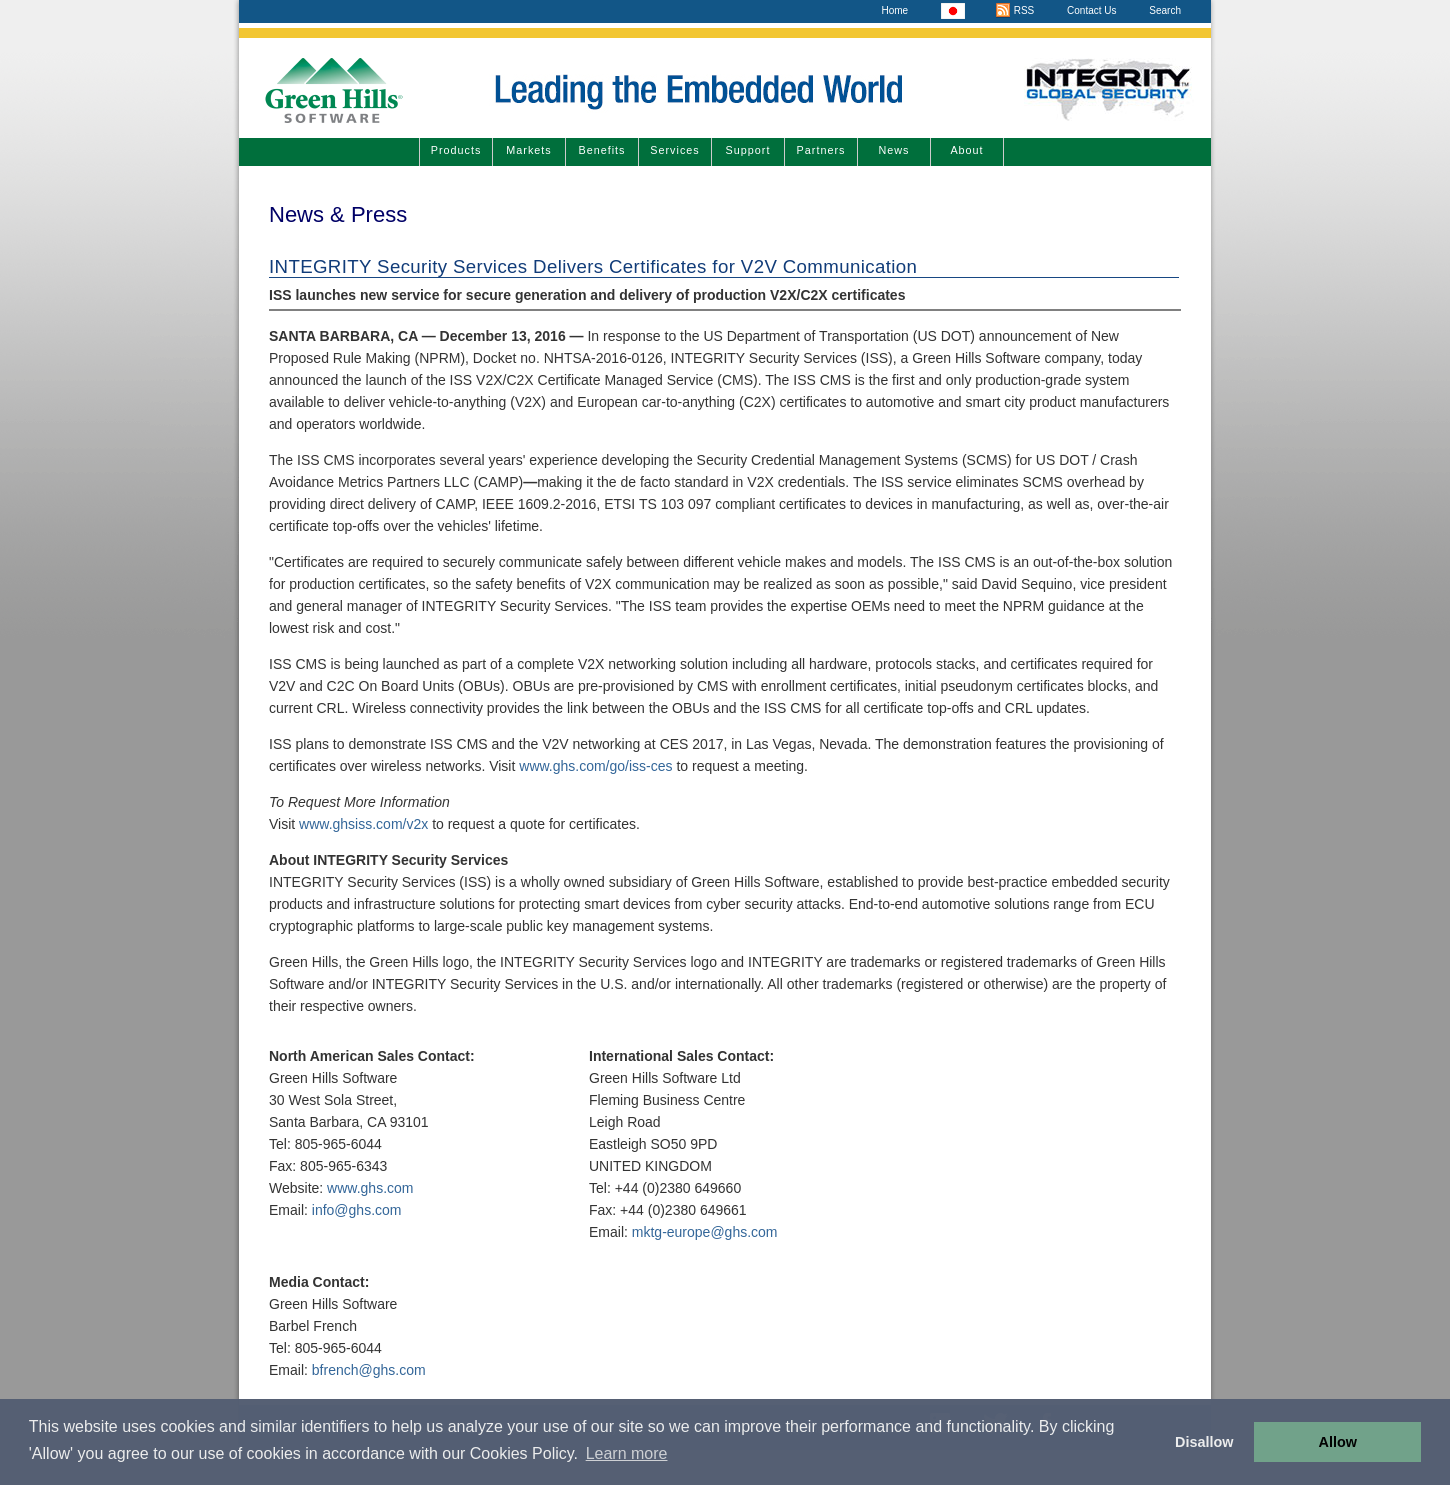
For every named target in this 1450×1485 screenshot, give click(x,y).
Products (456, 150)
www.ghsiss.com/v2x (363, 824)
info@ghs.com (357, 1210)
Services (674, 150)
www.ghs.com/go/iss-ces (595, 766)
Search (1165, 10)
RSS (1014, 10)
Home (894, 10)
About (966, 150)
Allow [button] (1338, 1442)
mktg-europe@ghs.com (705, 1232)
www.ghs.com (370, 1188)
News (894, 150)
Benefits (601, 150)
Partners (821, 150)
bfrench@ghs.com (369, 1370)
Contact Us (1091, 10)
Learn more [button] (627, 1453)
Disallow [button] (1204, 1442)
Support (748, 150)
